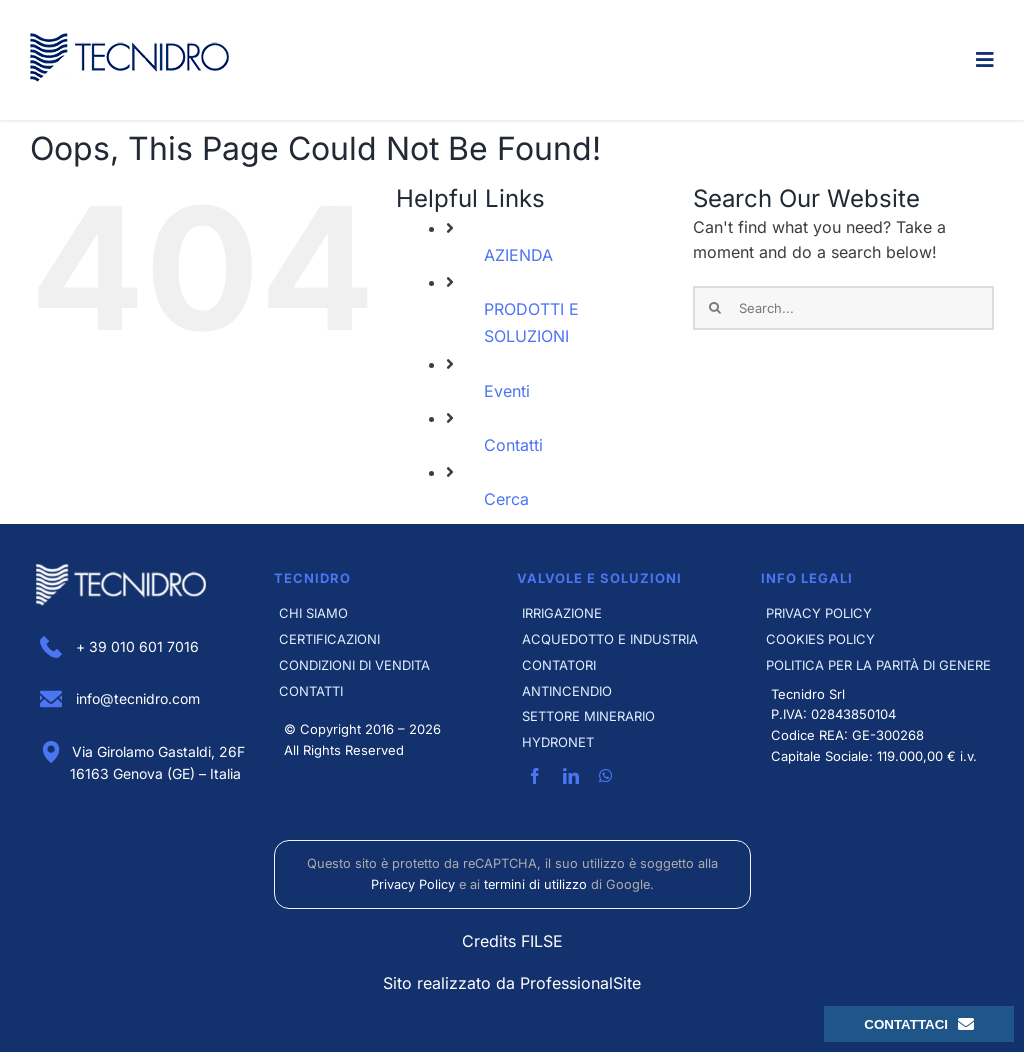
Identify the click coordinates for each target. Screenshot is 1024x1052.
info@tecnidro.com (120, 698)
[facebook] (535, 776)
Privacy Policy (413, 884)
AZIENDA (518, 255)
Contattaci (919, 1024)
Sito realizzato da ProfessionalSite (512, 983)
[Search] (715, 308)
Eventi (507, 391)
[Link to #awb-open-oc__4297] (985, 60)
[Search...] (843, 308)
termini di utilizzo (535, 884)
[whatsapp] (606, 776)
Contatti (513, 445)
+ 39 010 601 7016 (119, 646)
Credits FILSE (512, 941)
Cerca (506, 499)
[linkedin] (571, 776)
